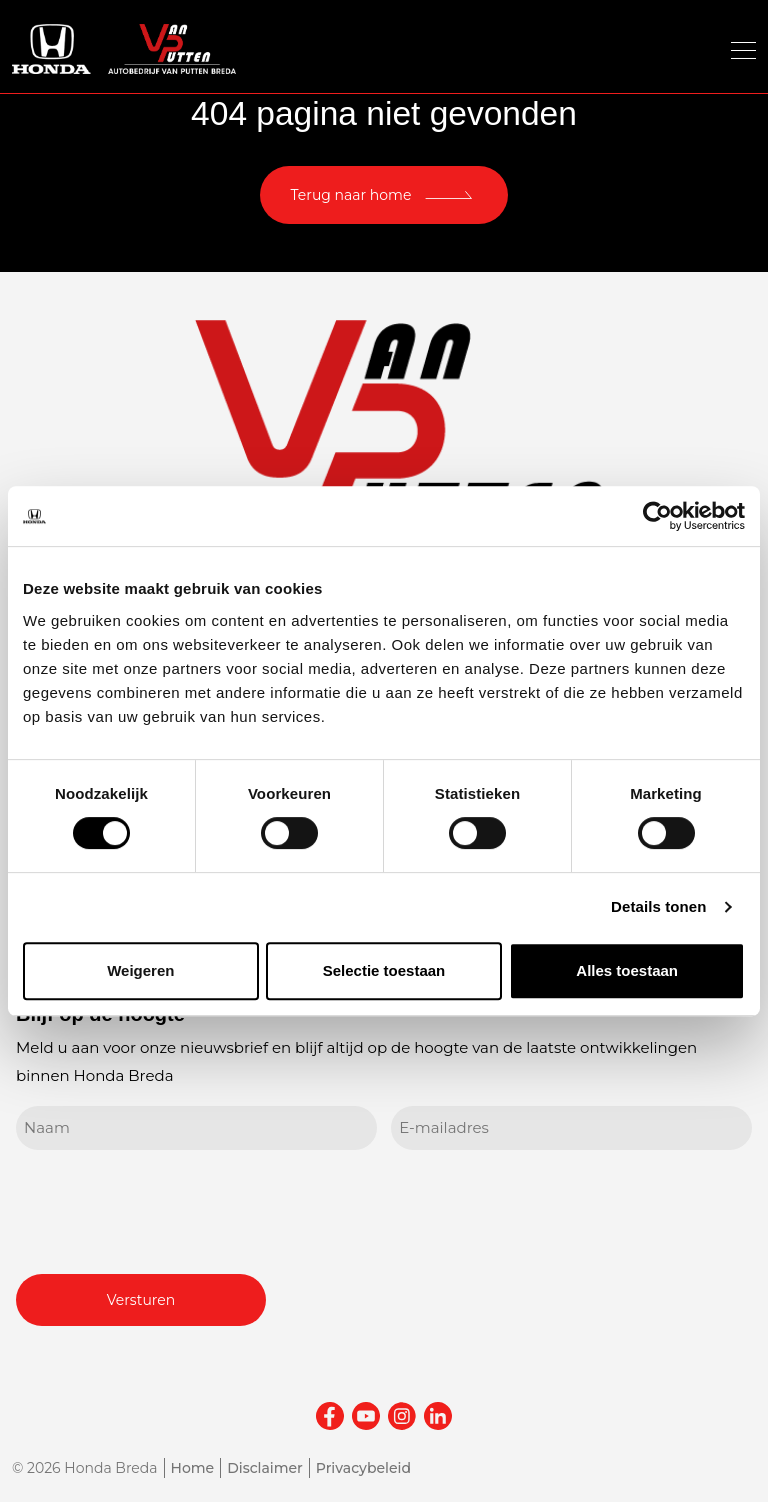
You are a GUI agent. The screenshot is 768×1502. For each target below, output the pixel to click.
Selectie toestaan (384, 970)
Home (193, 1468)
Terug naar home (351, 195)
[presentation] (168, 1209)
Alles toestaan (627, 970)
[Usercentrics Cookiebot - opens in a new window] (657, 516)
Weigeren (140, 970)
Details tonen (658, 906)
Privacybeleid (363, 1468)
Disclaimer (265, 1468)
